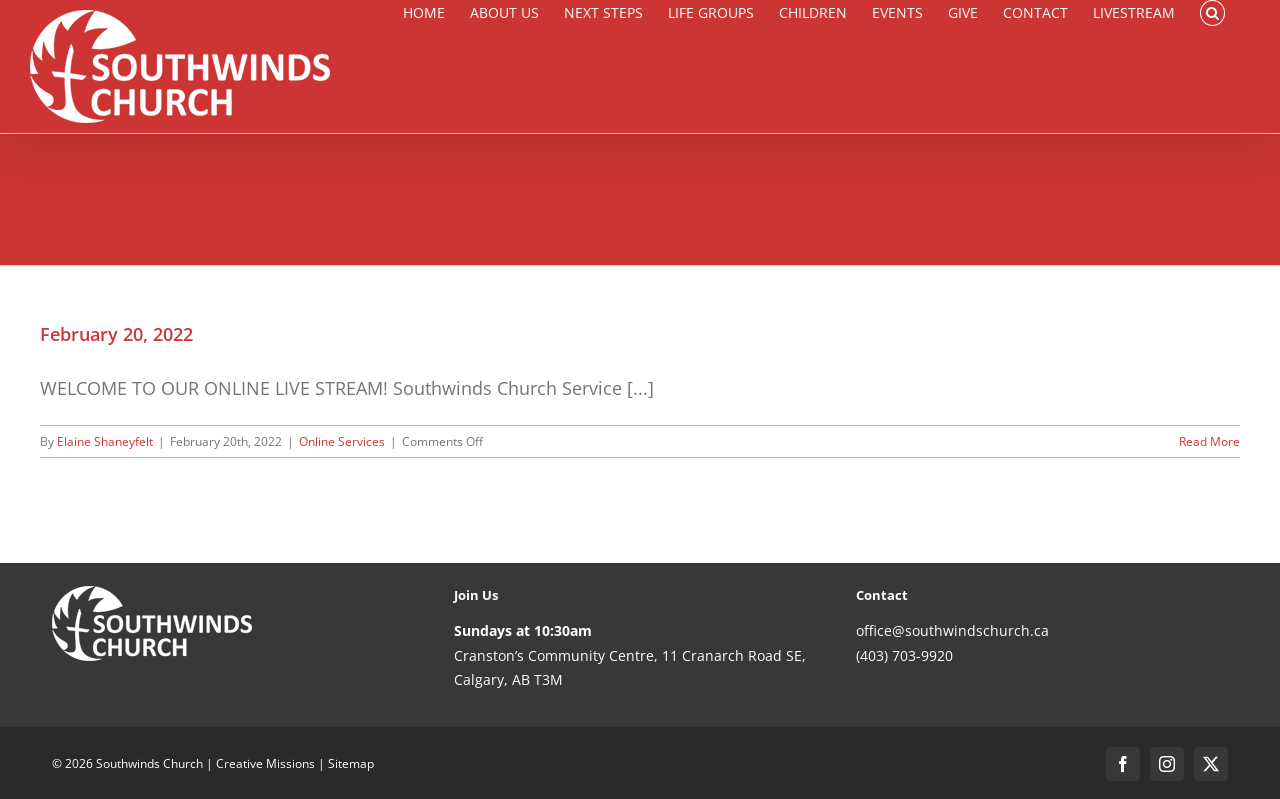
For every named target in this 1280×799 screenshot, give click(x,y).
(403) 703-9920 (904, 655)
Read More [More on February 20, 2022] (1209, 441)
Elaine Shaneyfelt (105, 441)
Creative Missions (265, 763)
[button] (1212, 13)
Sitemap (351, 763)
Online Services (342, 441)
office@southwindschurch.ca (952, 630)
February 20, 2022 (116, 334)
